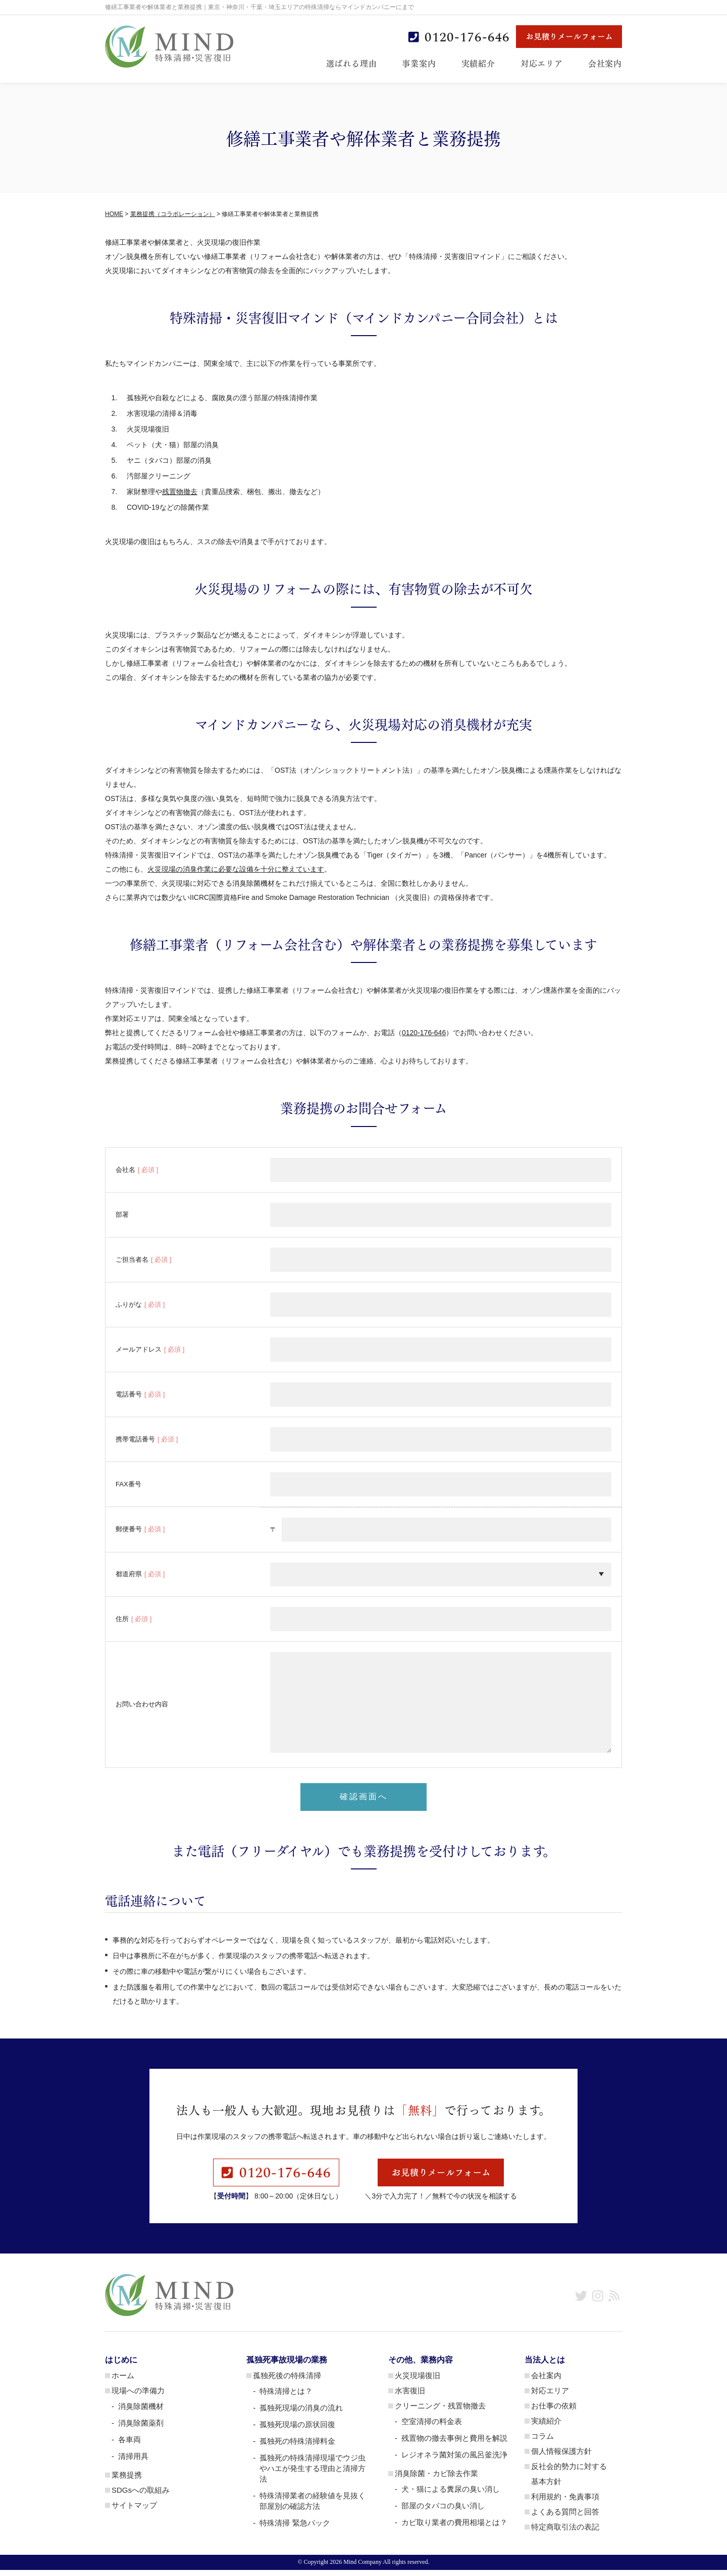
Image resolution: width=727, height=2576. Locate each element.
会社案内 (605, 63)
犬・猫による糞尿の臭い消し (450, 2495)
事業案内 (419, 63)
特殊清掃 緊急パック (294, 2529)
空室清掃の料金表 (431, 2427)
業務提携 (127, 2481)
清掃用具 (133, 2462)
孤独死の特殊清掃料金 (297, 2447)
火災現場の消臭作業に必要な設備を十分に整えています (235, 869)
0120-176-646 (424, 1033)
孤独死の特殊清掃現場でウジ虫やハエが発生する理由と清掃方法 (312, 2474)
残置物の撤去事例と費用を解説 (454, 2444)
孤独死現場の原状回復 (297, 2430)
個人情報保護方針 (561, 2457)
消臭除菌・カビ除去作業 (436, 2479)
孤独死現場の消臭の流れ (301, 2413)
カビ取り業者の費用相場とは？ (454, 2528)
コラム (542, 2442)
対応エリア (542, 63)
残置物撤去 (179, 492)
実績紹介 (478, 63)
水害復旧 (410, 2396)
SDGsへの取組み (141, 2496)
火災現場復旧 (417, 2381)
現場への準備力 (138, 2396)
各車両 (129, 2445)
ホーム (123, 2381)
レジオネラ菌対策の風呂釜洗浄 (454, 2460)
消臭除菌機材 (141, 2412)
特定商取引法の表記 (565, 2533)
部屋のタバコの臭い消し (443, 2511)
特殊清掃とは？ (286, 2397)
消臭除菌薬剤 (141, 2429)
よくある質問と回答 (565, 2517)
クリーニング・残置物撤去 (440, 2411)
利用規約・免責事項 (565, 2502)
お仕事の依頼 (554, 2411)
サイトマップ (134, 2511)
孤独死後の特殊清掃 (287, 2381)
